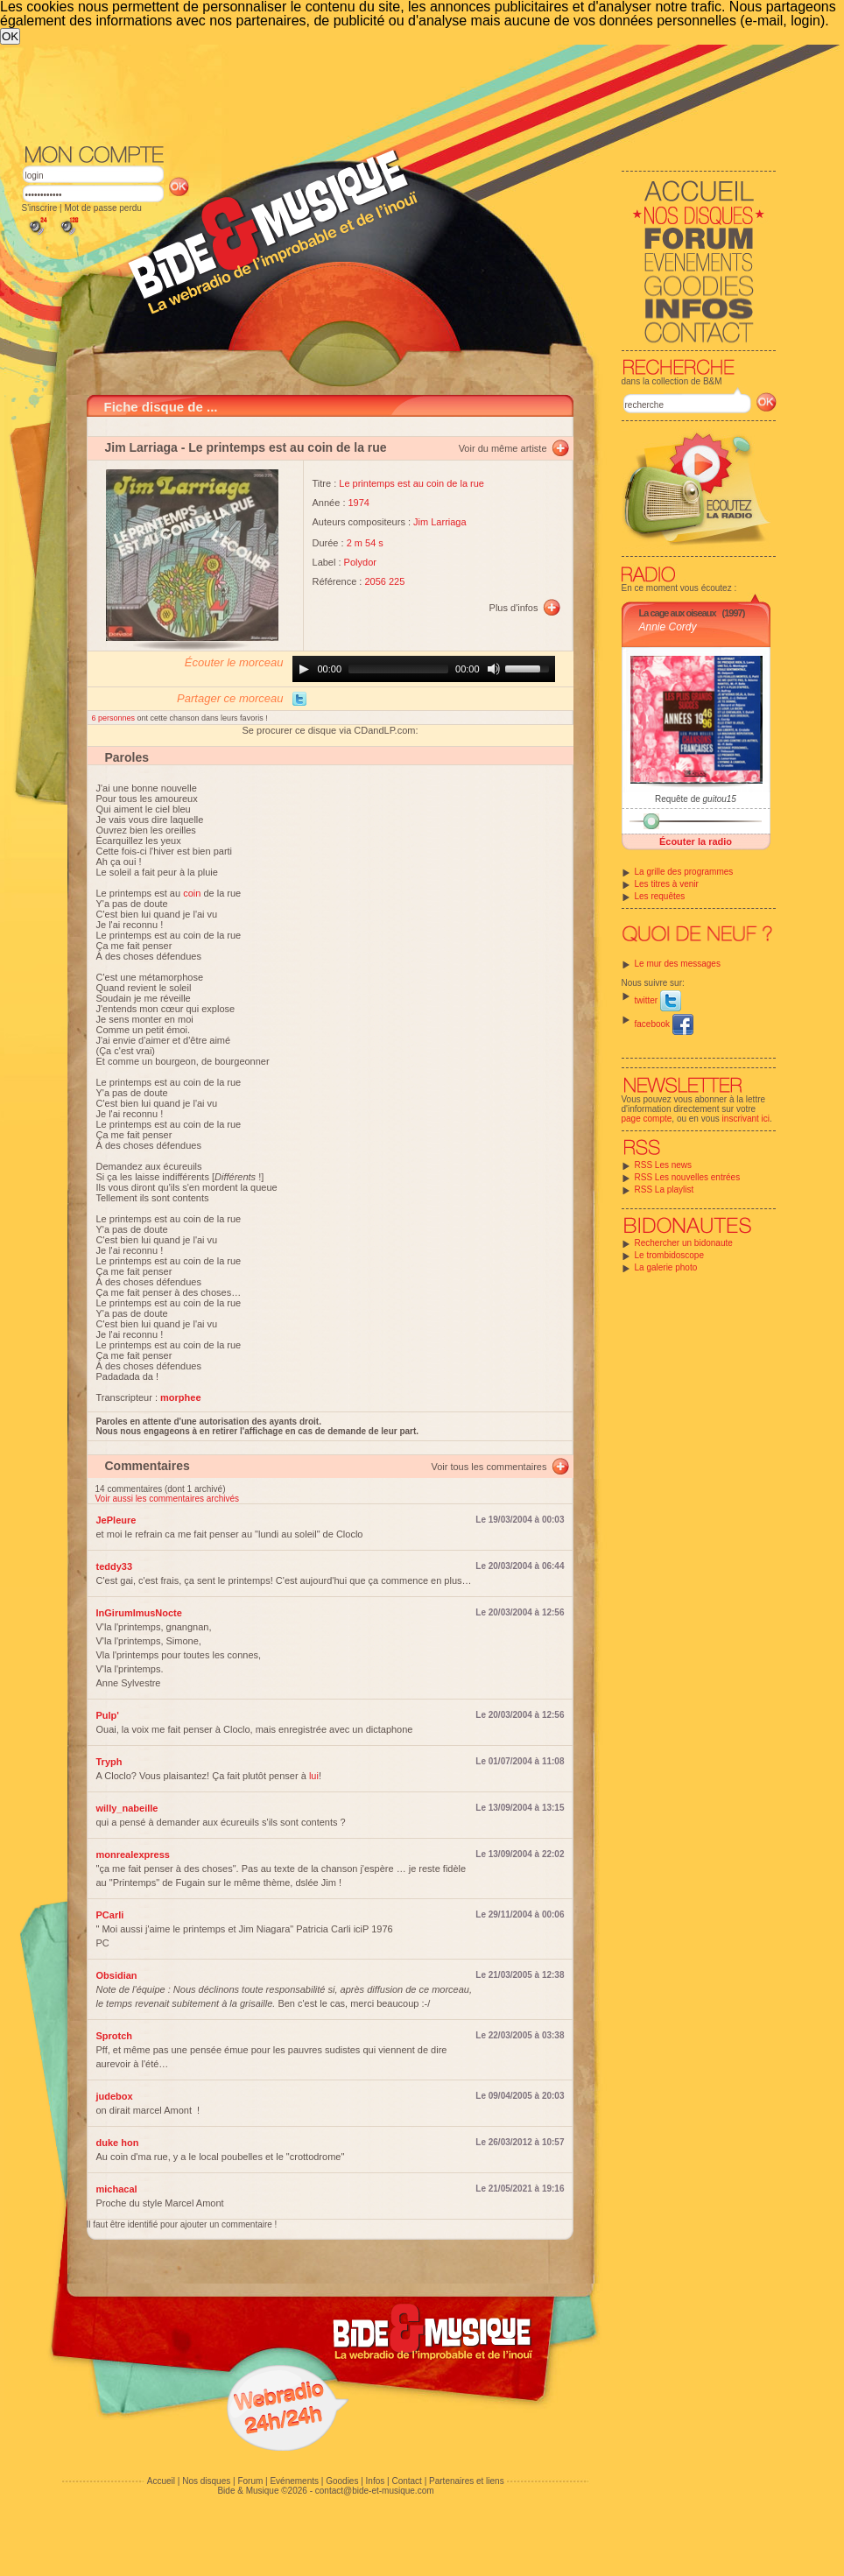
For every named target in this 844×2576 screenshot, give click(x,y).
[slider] (398, 669)
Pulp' (107, 1715)
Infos (375, 2481)
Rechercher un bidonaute (684, 1243)
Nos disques (206, 2481)
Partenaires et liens (466, 2481)
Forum (250, 2481)
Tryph (109, 1761)
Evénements (294, 2481)
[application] (423, 669)
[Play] (304, 669)
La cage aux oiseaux (677, 613)
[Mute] (494, 669)
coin (191, 893)
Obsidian (116, 1975)
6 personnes (114, 718)
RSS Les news (664, 1165)
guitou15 (719, 799)
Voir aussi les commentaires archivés (167, 1498)
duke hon (117, 2142)
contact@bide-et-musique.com (374, 2490)
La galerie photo (666, 1267)
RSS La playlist (664, 1189)
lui (314, 1775)
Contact (406, 2481)
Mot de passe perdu (102, 208)
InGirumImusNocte (139, 1613)
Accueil (161, 2481)
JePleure (116, 1520)
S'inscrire (40, 208)
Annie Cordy (668, 627)
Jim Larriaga (141, 447)
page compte (647, 1118)
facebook (664, 1024)
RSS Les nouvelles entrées (688, 1177)
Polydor (360, 562)
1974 (358, 502)
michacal (116, 2189)
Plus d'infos (513, 607)
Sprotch (114, 2036)
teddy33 (114, 1566)
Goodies (342, 2481)
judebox (114, 2096)
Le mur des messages (678, 963)
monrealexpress (133, 1854)
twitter (658, 1000)
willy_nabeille (127, 1808)
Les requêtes (660, 896)
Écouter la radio (695, 841)
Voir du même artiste (503, 448)
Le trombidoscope (670, 1255)
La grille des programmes (684, 871)
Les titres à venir (667, 884)
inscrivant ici (746, 1118)
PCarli (110, 1915)
